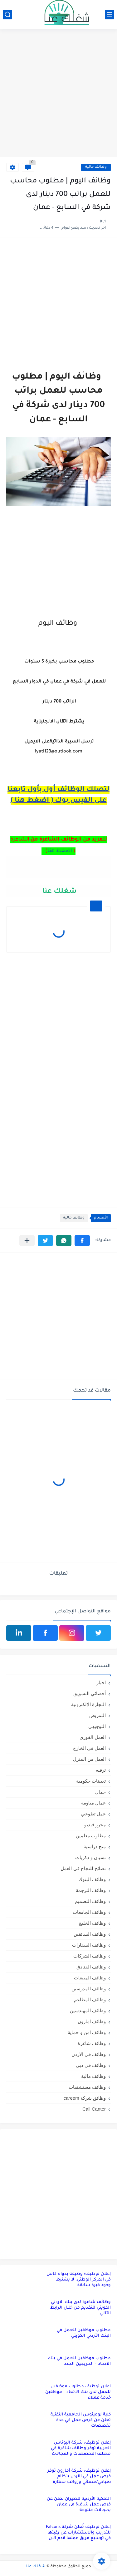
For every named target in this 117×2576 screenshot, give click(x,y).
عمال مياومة (93, 1802)
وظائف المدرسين (88, 1988)
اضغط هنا (59, 851)
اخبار (101, 1682)
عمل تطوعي (93, 1813)
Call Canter (94, 2109)
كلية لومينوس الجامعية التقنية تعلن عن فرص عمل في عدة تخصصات (81, 2420)
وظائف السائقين (90, 1934)
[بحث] (7, 14)
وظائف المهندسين (88, 2010)
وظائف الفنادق (91, 1966)
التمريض (97, 1715)
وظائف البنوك (92, 1879)
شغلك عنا (58, 892)
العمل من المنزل (89, 1759)
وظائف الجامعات (89, 1912)
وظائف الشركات (89, 1955)
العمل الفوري (93, 1737)
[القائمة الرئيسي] (109, 14)
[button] (82, 1240)
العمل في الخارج (89, 1748)
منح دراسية (95, 1846)
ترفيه (101, 1770)
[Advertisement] (58, 93)
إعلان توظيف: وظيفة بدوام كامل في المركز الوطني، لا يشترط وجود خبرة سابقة (78, 2280)
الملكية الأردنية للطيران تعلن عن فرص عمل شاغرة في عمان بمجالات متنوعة (79, 2505)
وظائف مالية (96, 167)
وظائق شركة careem (85, 2098)
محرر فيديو (95, 1824)
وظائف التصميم (90, 1901)
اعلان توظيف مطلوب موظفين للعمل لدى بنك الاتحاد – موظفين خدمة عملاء (78, 2392)
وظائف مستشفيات (87, 2087)
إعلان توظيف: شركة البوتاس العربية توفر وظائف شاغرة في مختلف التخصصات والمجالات (81, 2448)
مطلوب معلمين (91, 1835)
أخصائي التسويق (89, 1693)
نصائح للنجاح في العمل (83, 1868)
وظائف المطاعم (90, 1999)
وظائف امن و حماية (87, 2032)
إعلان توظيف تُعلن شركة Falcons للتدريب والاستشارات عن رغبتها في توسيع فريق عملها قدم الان (78, 2533)
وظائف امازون (92, 2021)
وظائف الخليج (92, 1923)
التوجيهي (97, 1726)
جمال (100, 1791)
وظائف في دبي (91, 2065)
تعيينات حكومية (91, 1781)
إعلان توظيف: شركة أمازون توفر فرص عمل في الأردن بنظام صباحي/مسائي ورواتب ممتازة (79, 2476)
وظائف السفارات (89, 1945)
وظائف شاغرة (92, 2043)
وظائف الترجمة (91, 1890)
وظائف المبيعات (90, 1977)
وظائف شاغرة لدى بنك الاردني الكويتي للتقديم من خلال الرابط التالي (80, 2308)
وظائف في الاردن (88, 2054)
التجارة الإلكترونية (88, 1704)
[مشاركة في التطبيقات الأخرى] (27, 1240)
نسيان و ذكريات (90, 1857)
